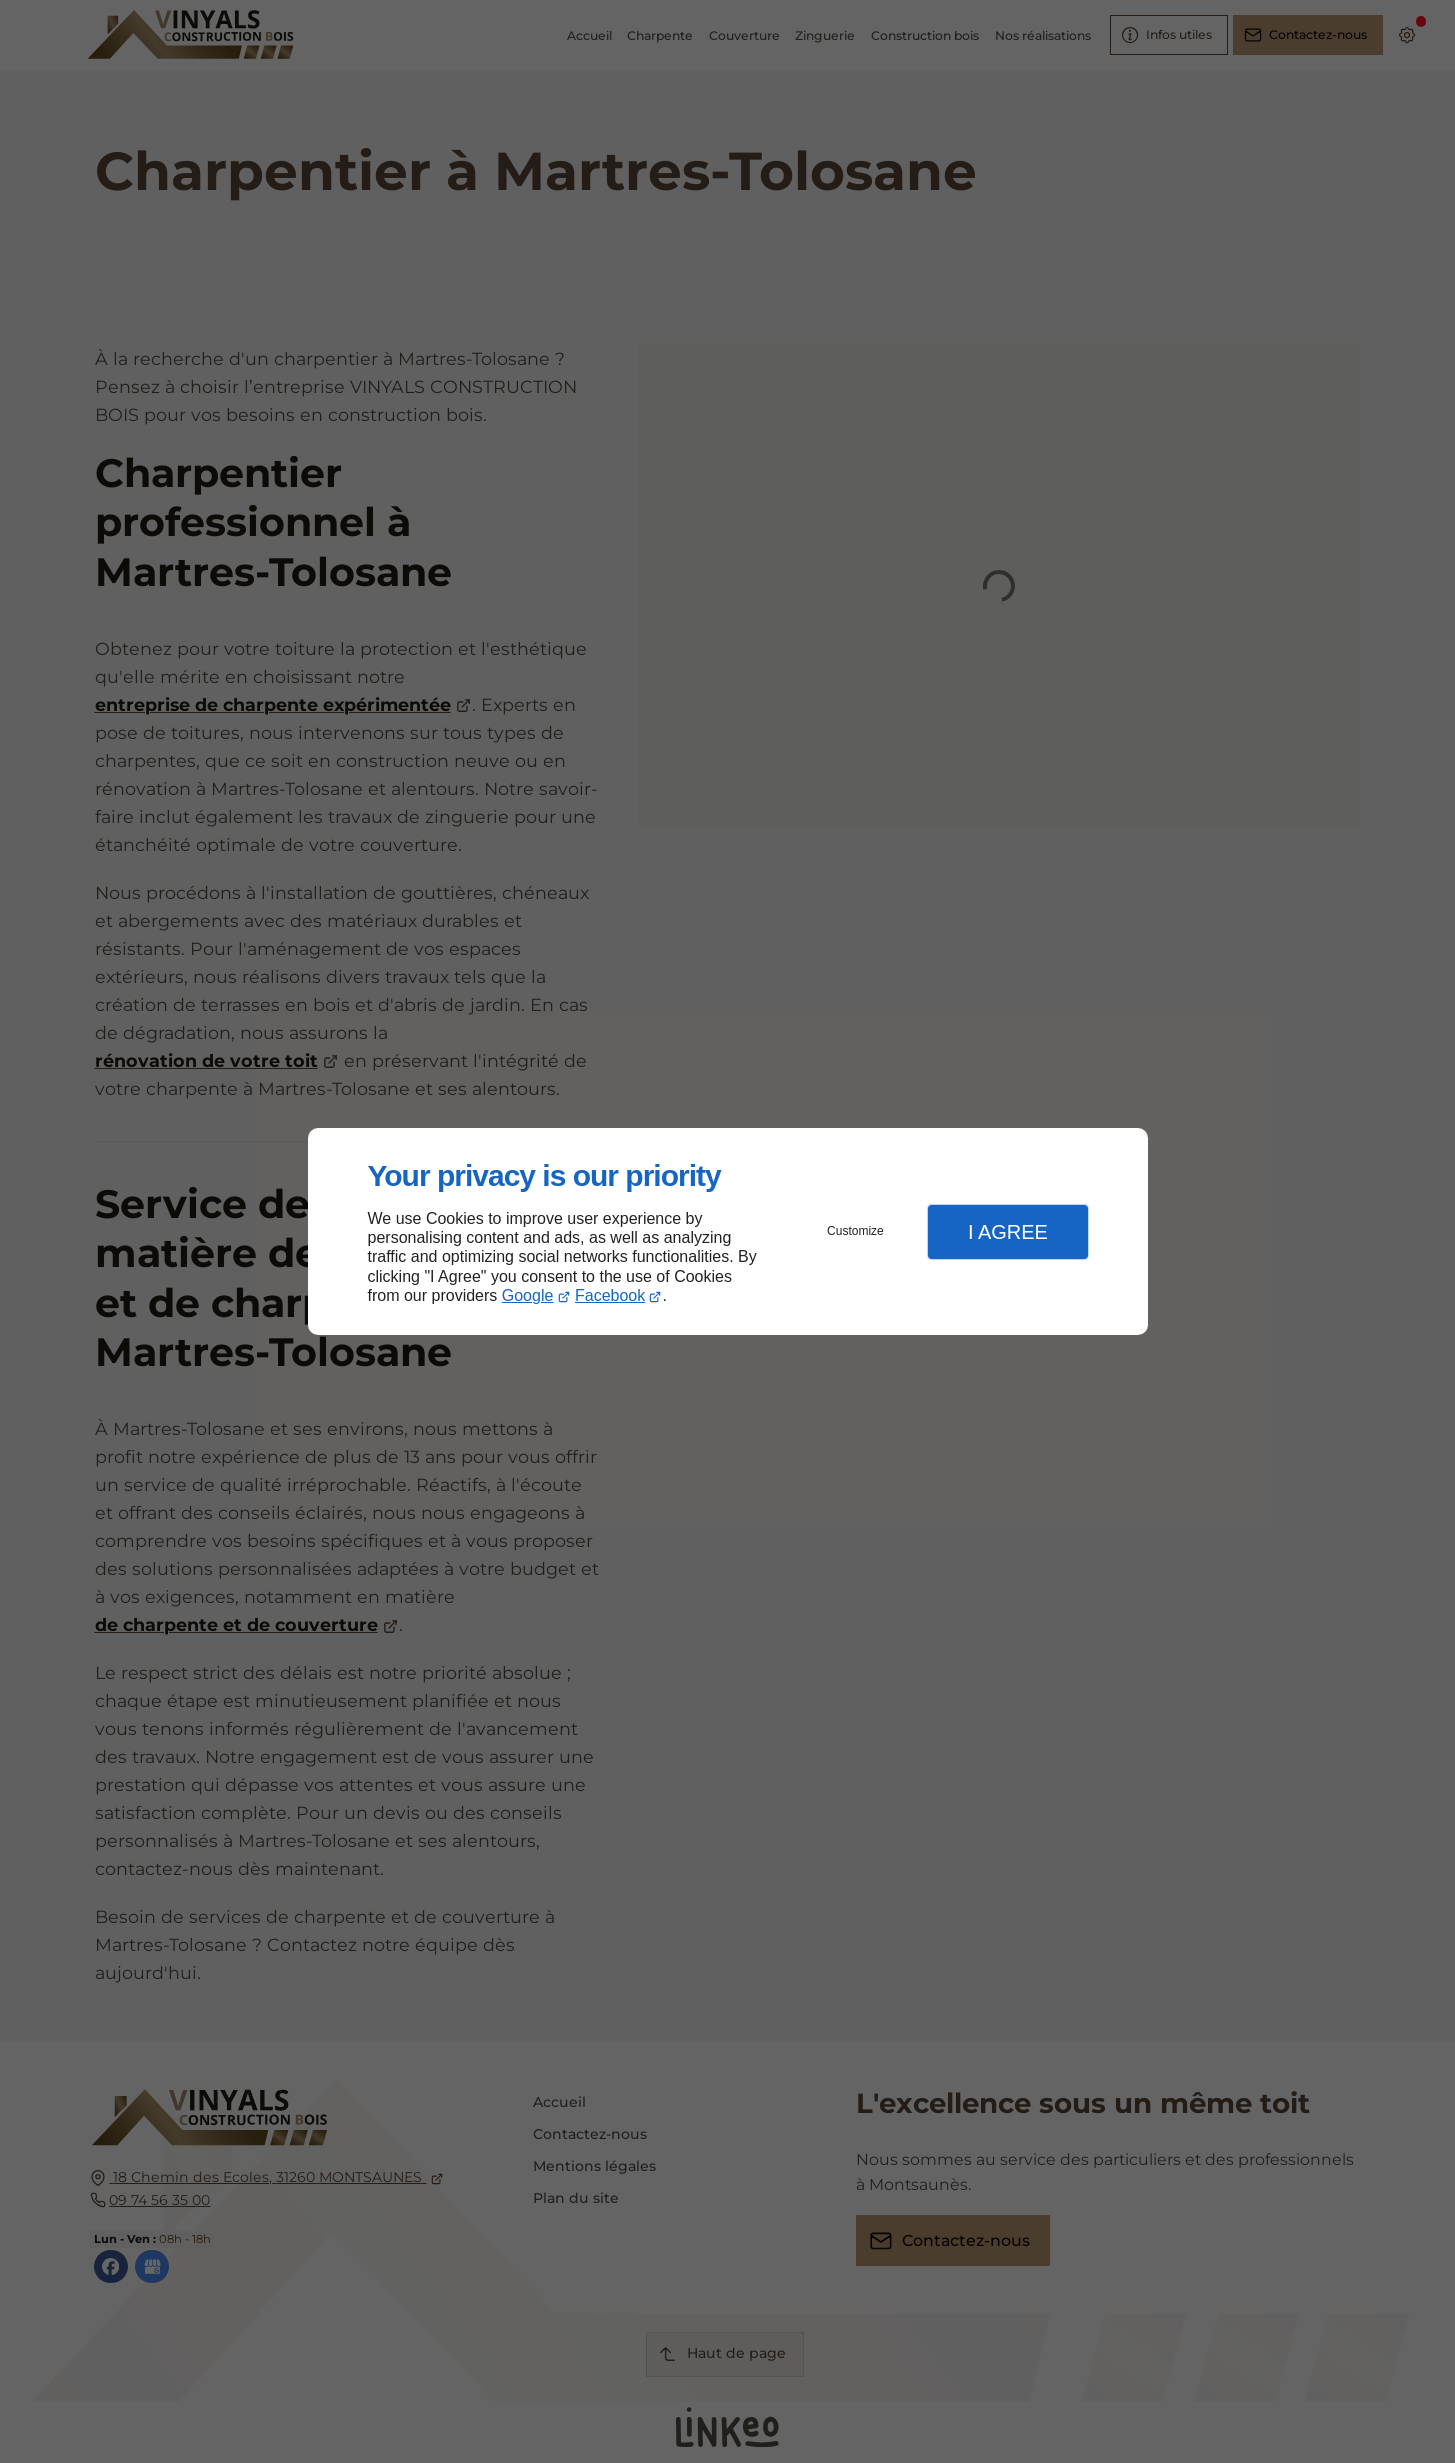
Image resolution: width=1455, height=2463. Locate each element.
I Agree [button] (1008, 1232)
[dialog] (728, 1231)
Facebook (610, 1295)
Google (528, 1295)
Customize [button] (855, 1231)
